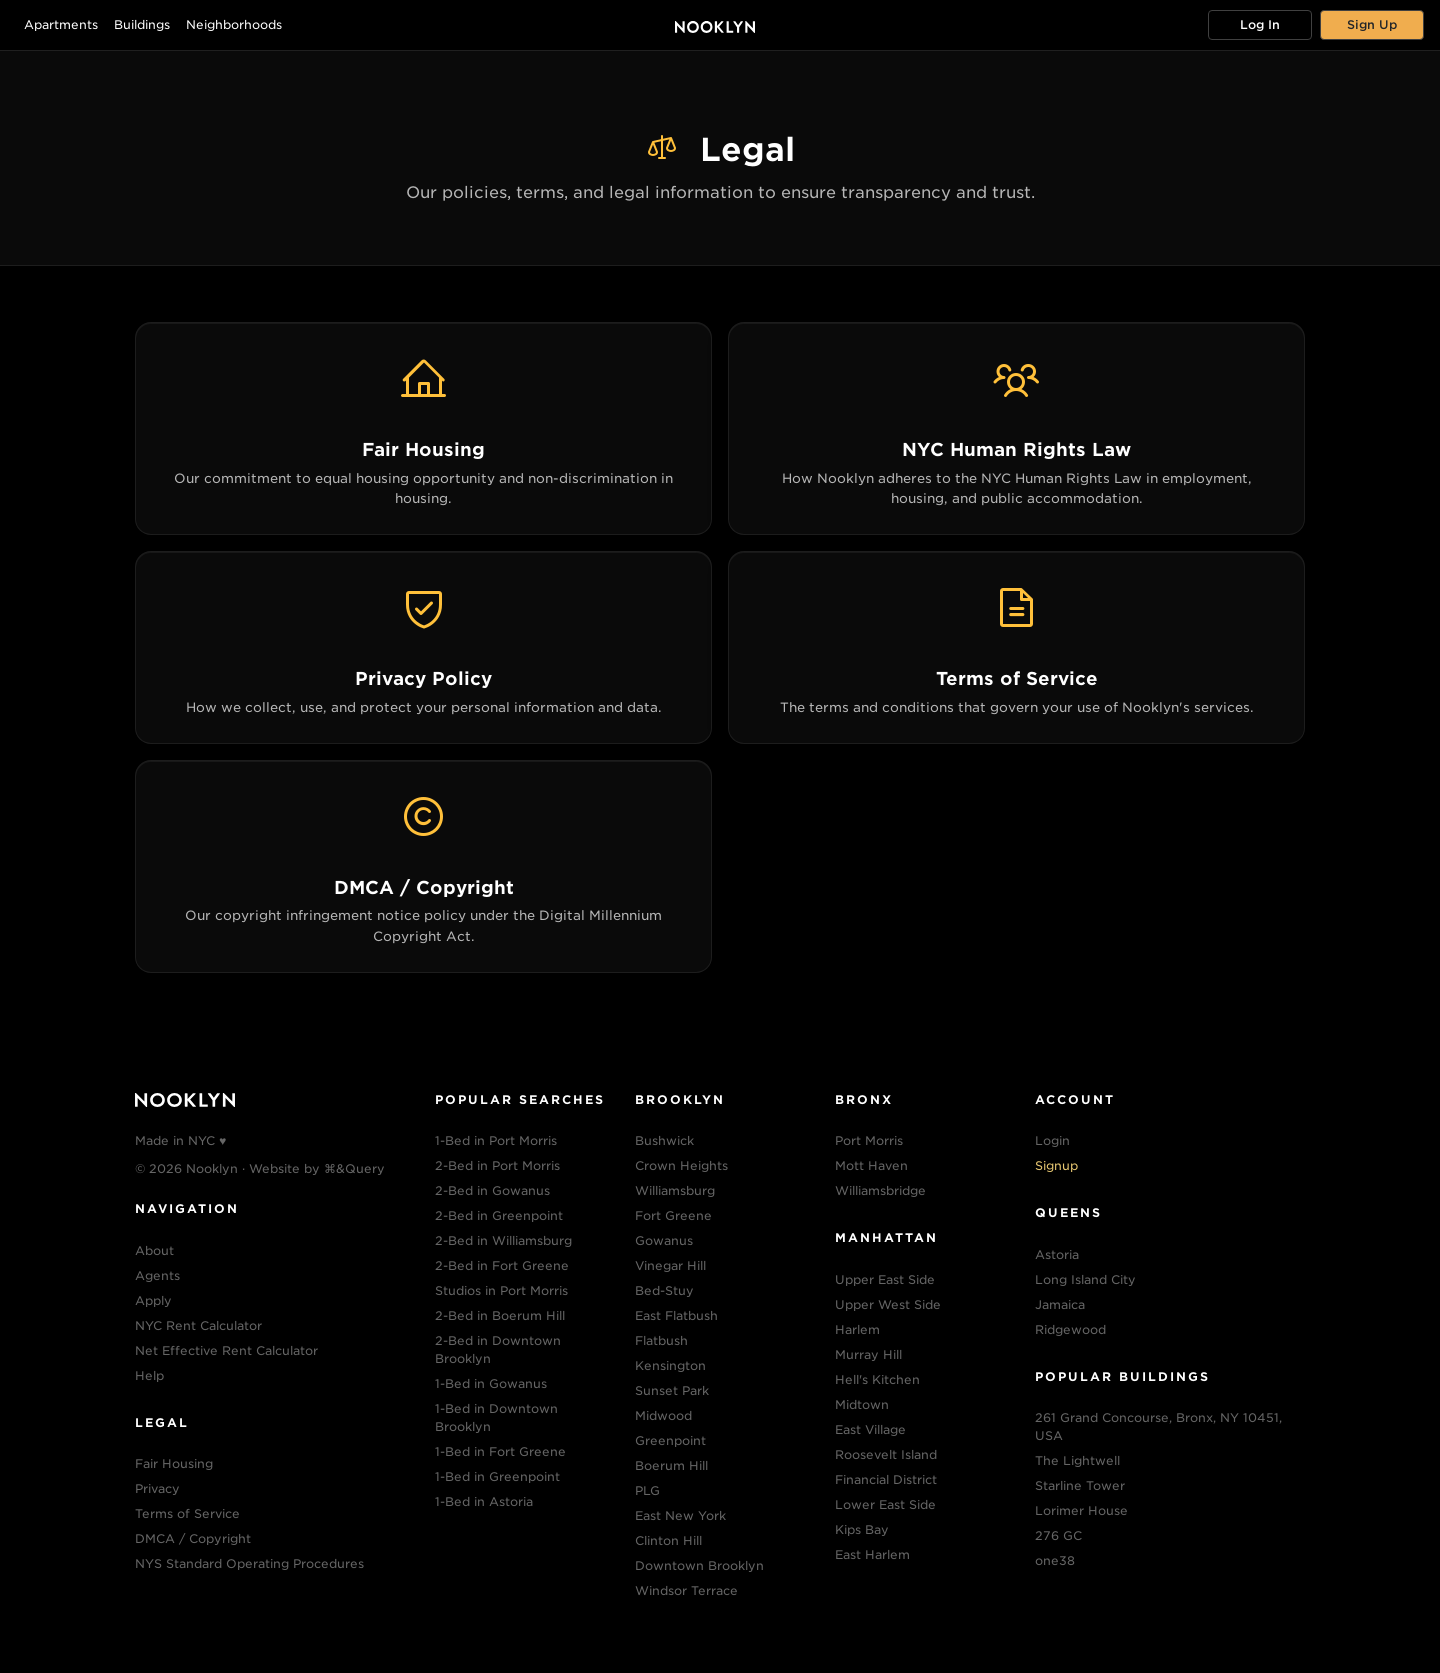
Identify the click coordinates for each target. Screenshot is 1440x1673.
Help (149, 1375)
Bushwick (664, 1140)
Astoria (1057, 1254)
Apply (153, 1300)
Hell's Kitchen (877, 1379)
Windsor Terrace (686, 1590)
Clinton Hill (668, 1540)
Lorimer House (1081, 1510)
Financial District (886, 1479)
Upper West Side (888, 1304)
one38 (1055, 1560)
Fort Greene (673, 1215)
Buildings (142, 24)
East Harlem (872, 1554)
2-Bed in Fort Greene (502, 1265)
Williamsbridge (880, 1190)
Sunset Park (672, 1390)
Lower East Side (885, 1504)
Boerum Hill (671, 1465)
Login (1052, 1140)
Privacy (157, 1488)
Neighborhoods (234, 24)
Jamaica (1060, 1304)
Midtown (862, 1404)
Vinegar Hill (670, 1265)
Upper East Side (885, 1279)
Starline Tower (1080, 1485)
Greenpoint (670, 1440)
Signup (1056, 1165)
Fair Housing (174, 1463)
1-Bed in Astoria (484, 1501)
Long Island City (1085, 1279)
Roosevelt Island (886, 1454)
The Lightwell (1077, 1460)
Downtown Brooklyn (699, 1565)
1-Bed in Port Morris (496, 1140)
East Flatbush (676, 1315)
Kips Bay (862, 1529)
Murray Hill (868, 1354)
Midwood (663, 1415)
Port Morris (869, 1140)
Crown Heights (681, 1165)
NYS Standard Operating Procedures (249, 1563)
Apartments (61, 24)
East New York (680, 1515)
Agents (157, 1275)
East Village (870, 1429)
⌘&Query (354, 1168)
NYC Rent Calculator (198, 1325)
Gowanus (664, 1240)
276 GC (1058, 1535)
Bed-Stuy (664, 1290)
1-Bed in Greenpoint (497, 1476)
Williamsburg (675, 1190)
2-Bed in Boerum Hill (500, 1315)
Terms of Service (187, 1513)
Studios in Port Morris (501, 1290)
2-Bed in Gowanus (492, 1190)
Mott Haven (871, 1165)
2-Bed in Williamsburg (503, 1240)
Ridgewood (1070, 1329)
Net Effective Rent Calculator (226, 1350)
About (154, 1250)
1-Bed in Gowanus (491, 1383)
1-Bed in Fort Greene (500, 1451)
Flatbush (661, 1340)
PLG (647, 1490)
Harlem (857, 1329)
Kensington (670, 1365)
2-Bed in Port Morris (497, 1165)
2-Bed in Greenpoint (499, 1215)
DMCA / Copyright (193, 1538)
